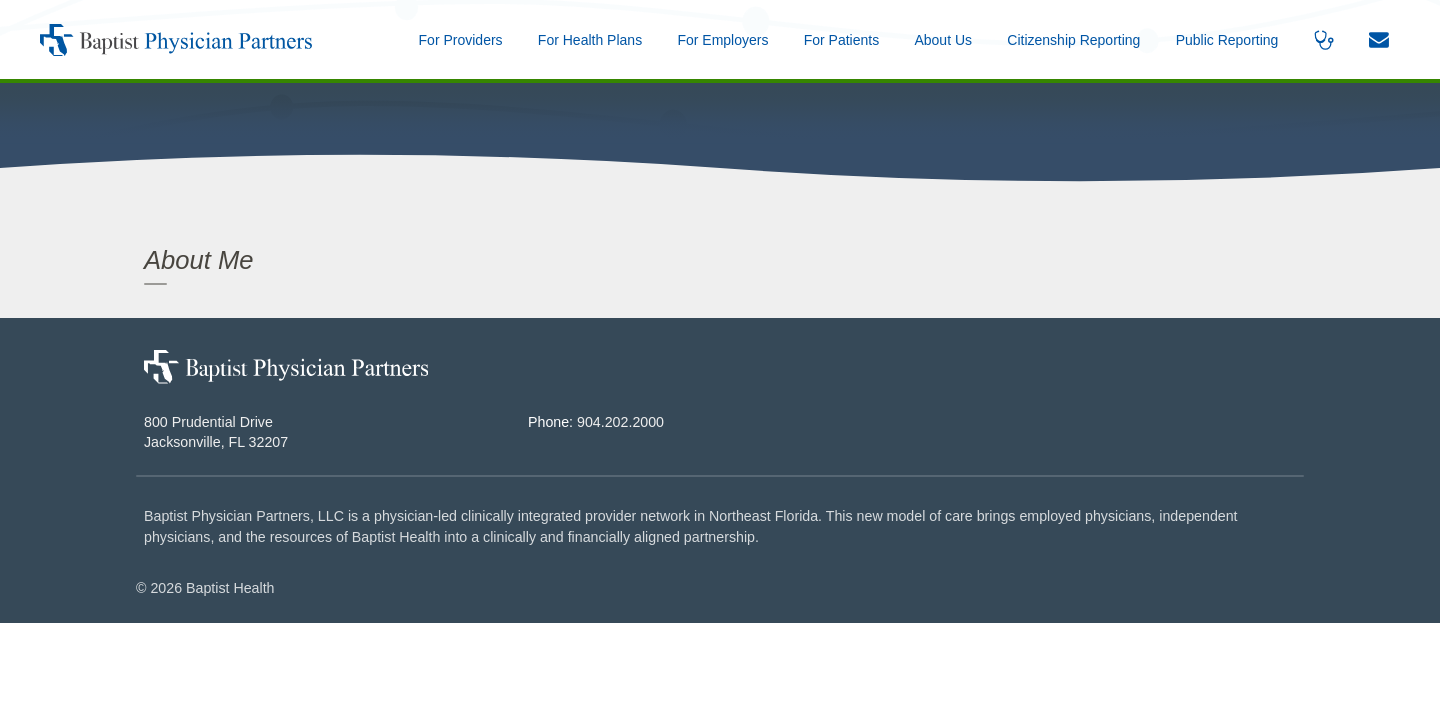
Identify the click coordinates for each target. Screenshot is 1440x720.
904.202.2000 (620, 422)
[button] (943, 39)
